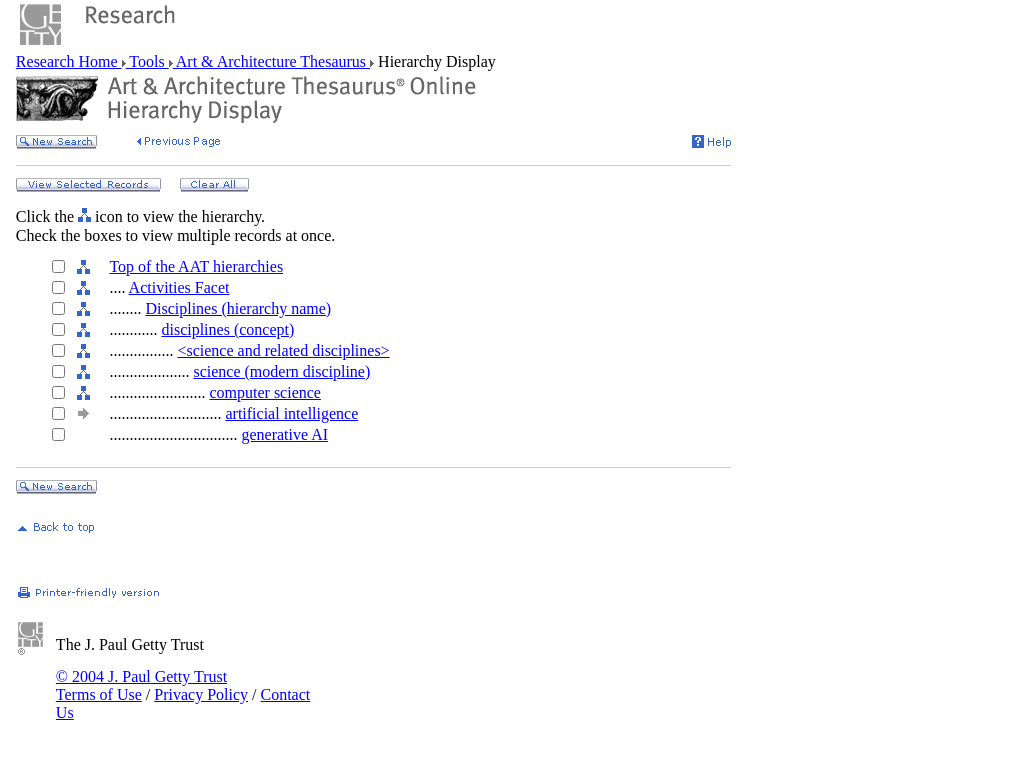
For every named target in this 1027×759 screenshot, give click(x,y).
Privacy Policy (201, 694)
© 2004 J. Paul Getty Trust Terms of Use (141, 685)
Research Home (69, 61)
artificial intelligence (291, 413)
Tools (147, 61)
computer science (265, 392)
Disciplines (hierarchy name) (238, 308)
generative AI (284, 434)
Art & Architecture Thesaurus (271, 61)
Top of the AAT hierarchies (196, 266)
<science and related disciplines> (283, 350)
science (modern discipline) (281, 371)
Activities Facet (179, 287)
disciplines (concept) (227, 329)
